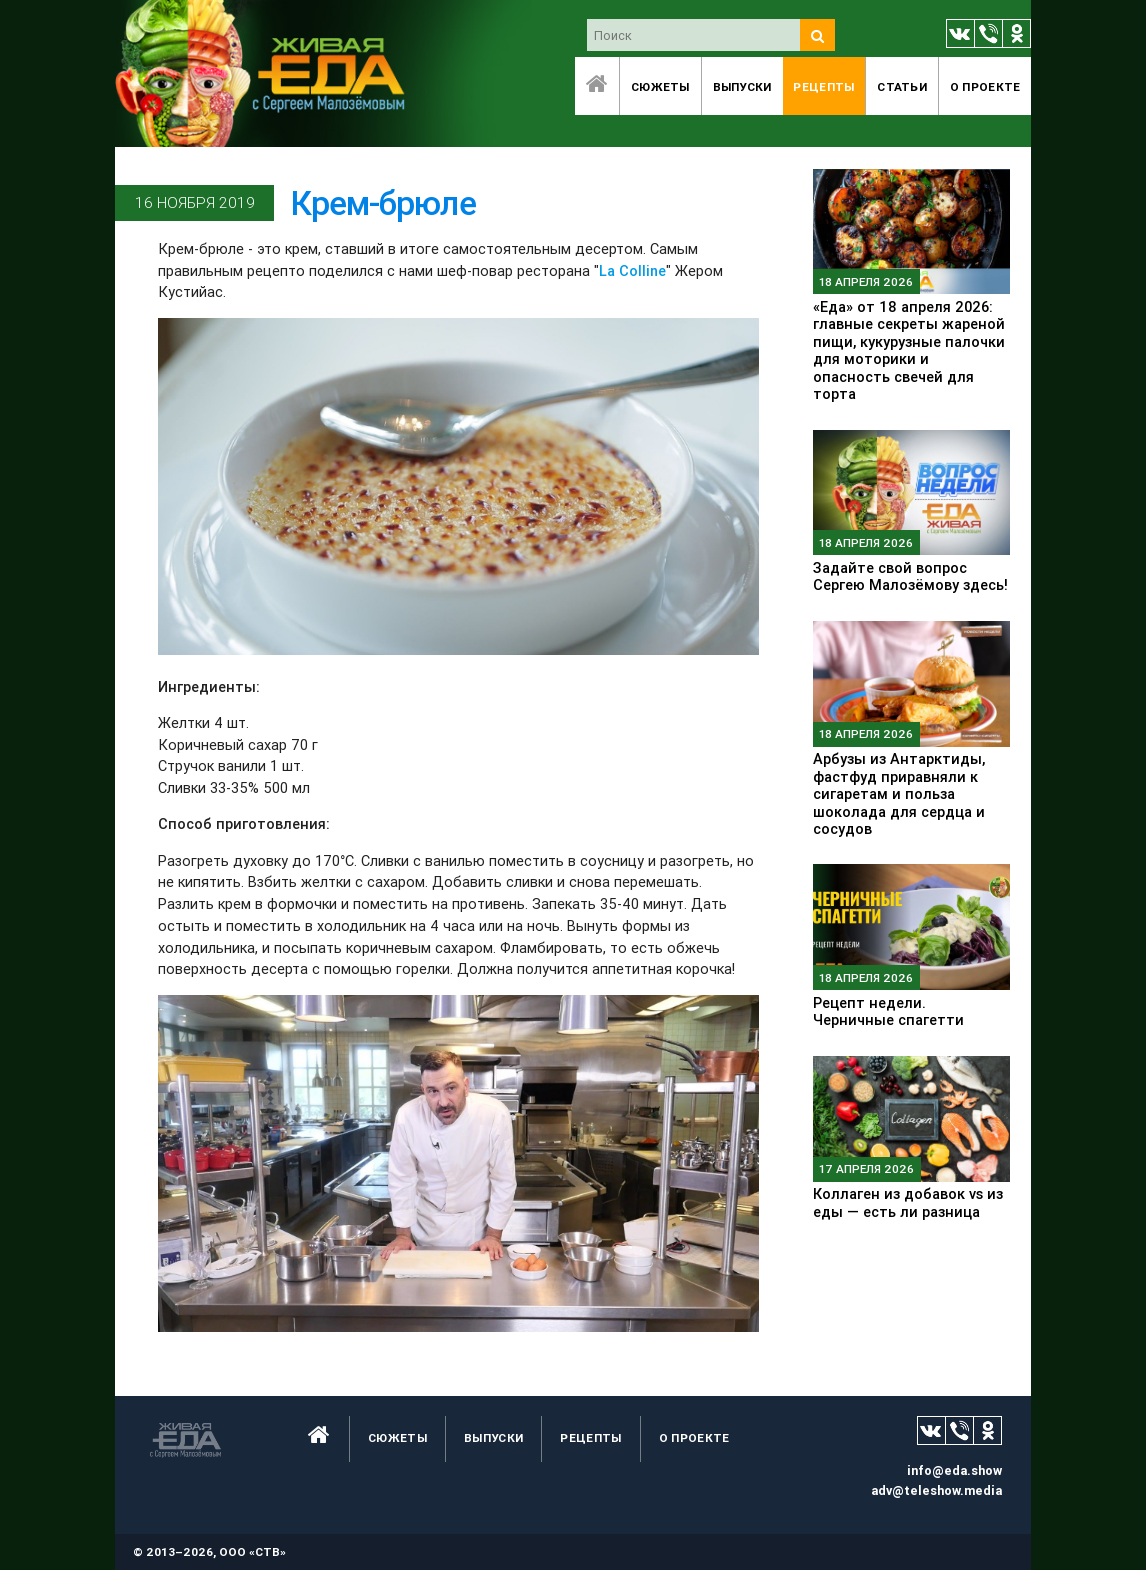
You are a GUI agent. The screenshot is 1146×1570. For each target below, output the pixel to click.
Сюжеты (660, 86)
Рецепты (823, 86)
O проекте (985, 86)
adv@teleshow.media (936, 1490)
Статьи (902, 86)
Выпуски (742, 86)
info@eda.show (954, 1470)
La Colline (632, 270)
